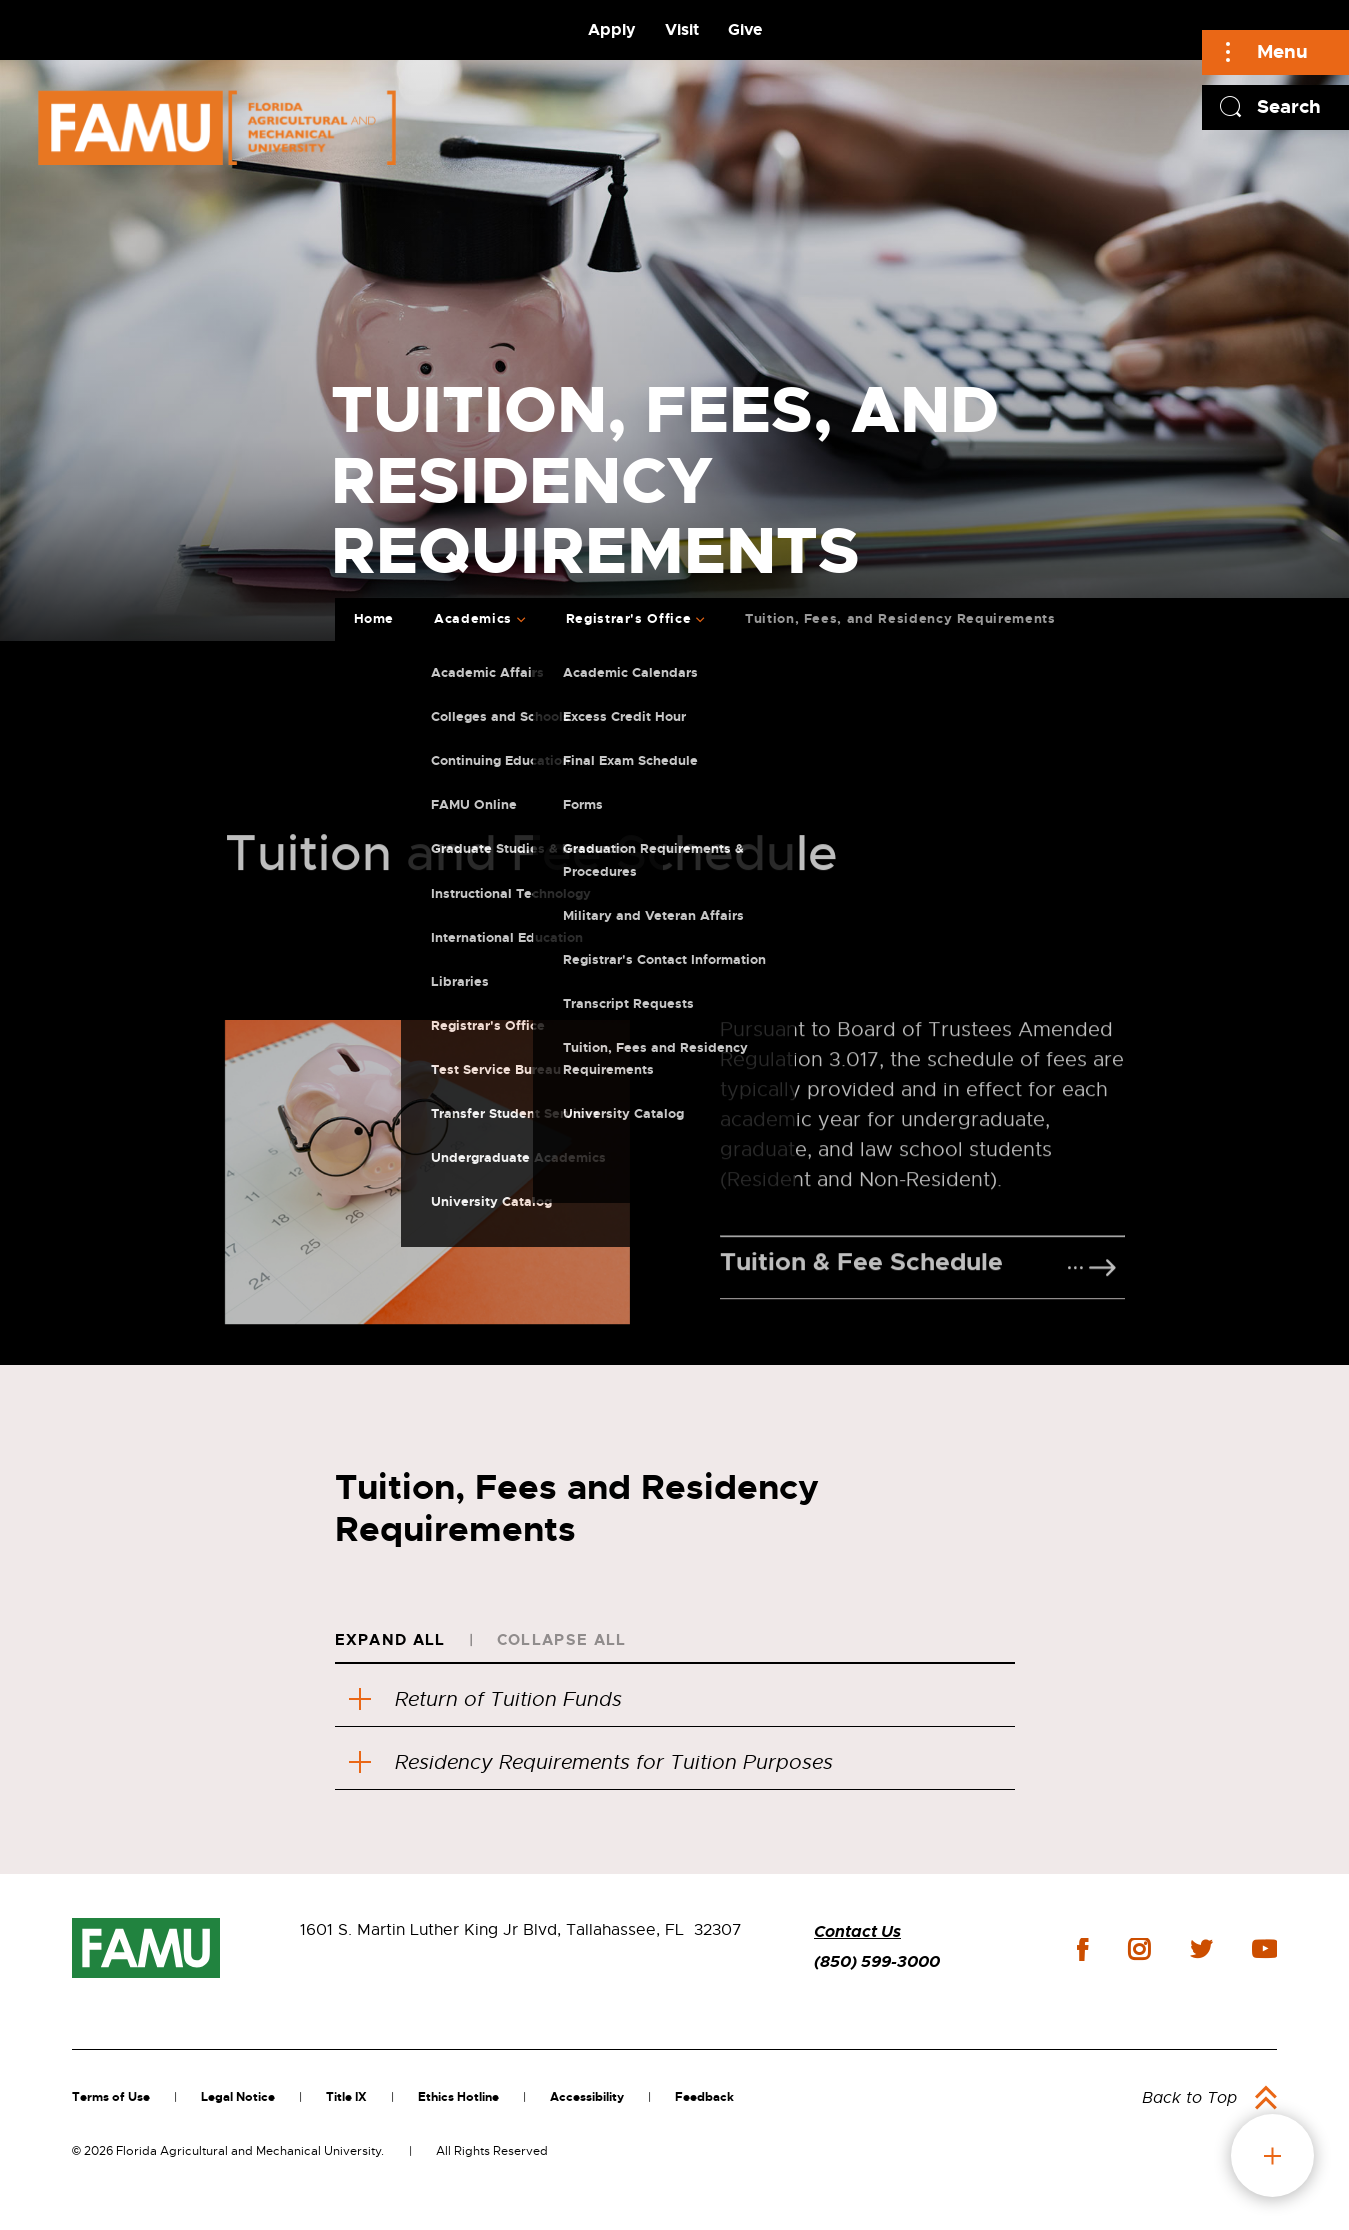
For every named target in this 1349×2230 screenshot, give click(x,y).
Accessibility (587, 2097)
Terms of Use (111, 2097)
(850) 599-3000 (877, 1961)
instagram (1139, 1949)
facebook (1082, 1949)
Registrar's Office (629, 618)
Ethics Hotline (458, 2097)
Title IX (346, 2097)
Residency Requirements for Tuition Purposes (591, 1762)
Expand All (390, 1640)
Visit (682, 29)
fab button (1272, 2155)
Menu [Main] (1282, 51)
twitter (1201, 1949)
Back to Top (1189, 2098)
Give (745, 29)
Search (1289, 106)
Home (374, 618)
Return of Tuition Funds (485, 1699)
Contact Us (857, 1931)
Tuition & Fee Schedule (861, 1362)
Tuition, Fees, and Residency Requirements (900, 618)
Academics (473, 618)
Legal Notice (238, 2097)
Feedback (704, 2097)
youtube (1264, 1949)
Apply (612, 29)
